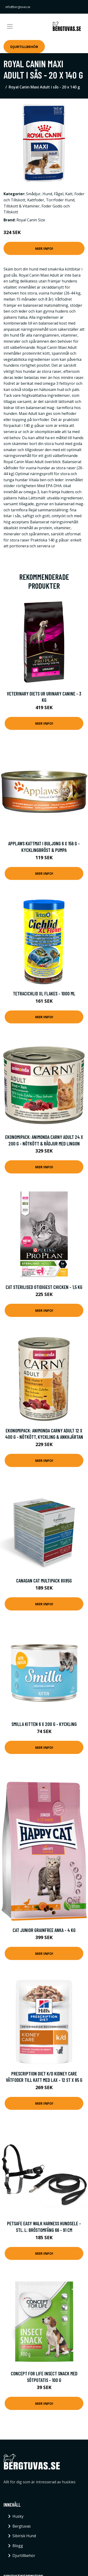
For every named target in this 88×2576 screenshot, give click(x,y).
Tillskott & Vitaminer (22, 206)
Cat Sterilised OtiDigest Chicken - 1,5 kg (44, 1287)
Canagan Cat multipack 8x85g (44, 1580)
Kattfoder (35, 200)
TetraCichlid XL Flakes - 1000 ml (44, 993)
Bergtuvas (21, 2526)
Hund (47, 193)
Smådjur (33, 193)
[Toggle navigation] (10, 26)
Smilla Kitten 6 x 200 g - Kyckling (44, 1724)
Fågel (58, 193)
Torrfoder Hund (60, 200)
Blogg (17, 2545)
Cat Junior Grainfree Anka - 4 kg (44, 1930)
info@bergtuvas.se (17, 7)
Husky (17, 2516)
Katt (69, 193)
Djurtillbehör (24, 46)
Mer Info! (44, 248)
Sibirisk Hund (24, 2535)
